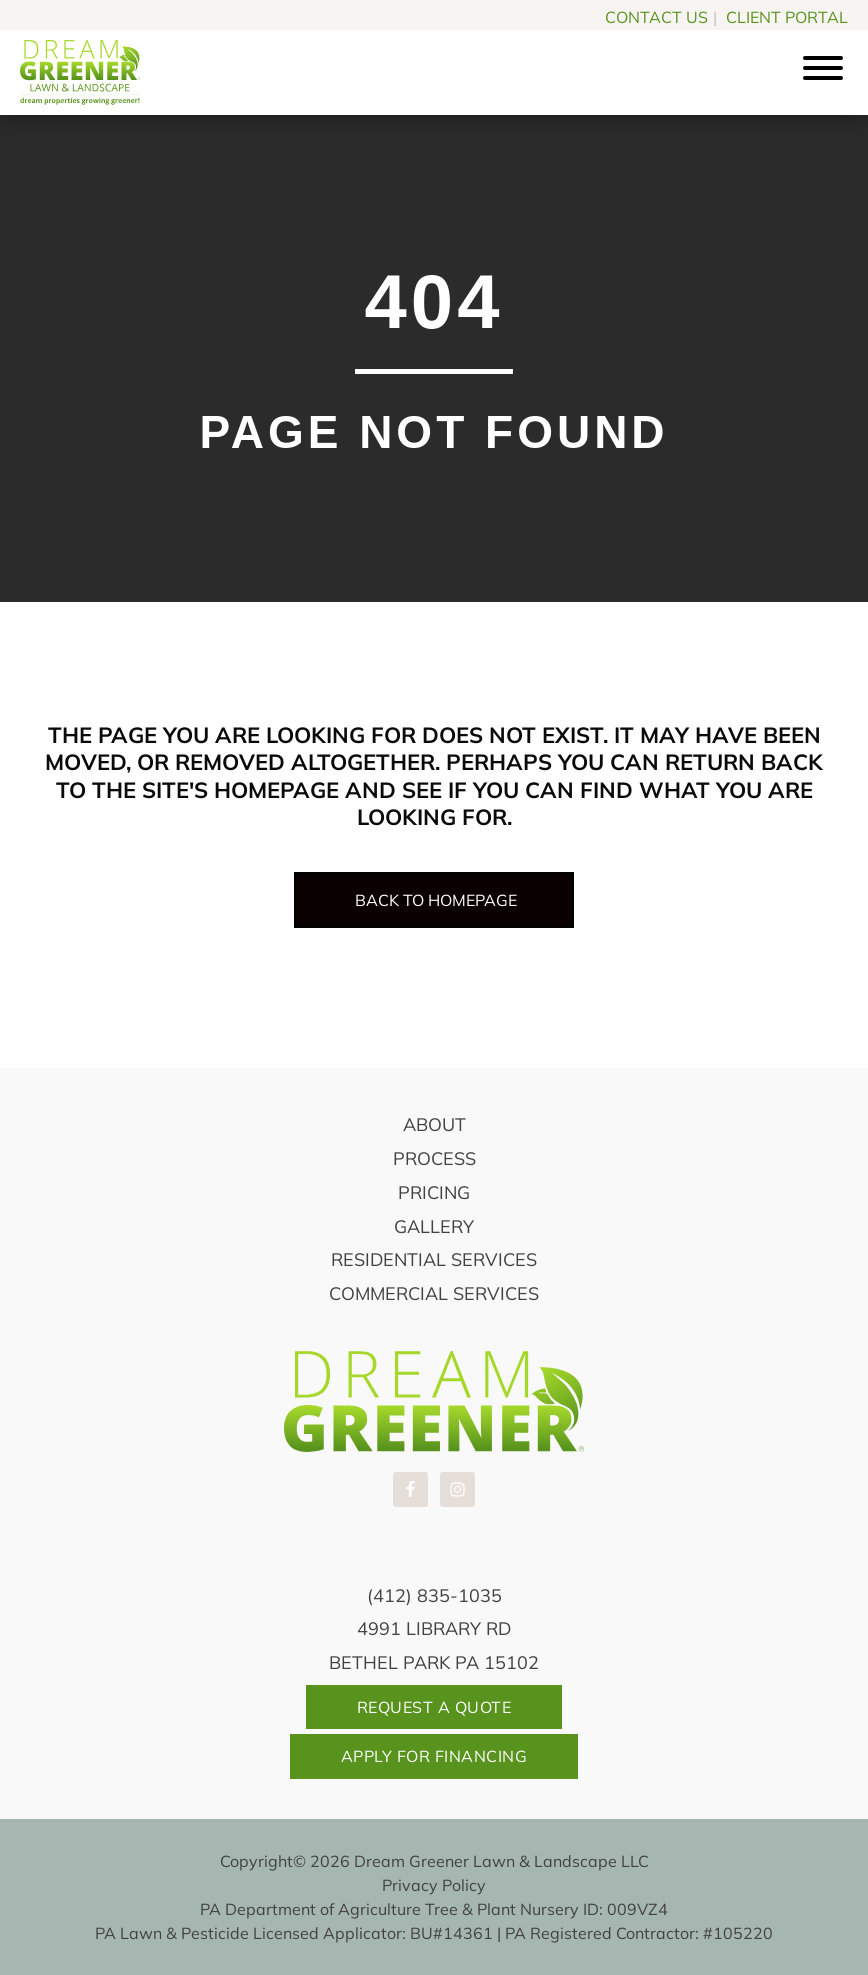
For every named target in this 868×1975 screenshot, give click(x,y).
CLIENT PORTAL (787, 17)
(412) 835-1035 (434, 1595)
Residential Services (434, 1259)
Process (434, 1158)
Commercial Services (434, 1293)
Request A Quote (434, 1707)
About (434, 1124)
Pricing (434, 1192)
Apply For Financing (434, 1756)
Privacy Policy (434, 1885)
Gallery (434, 1226)
